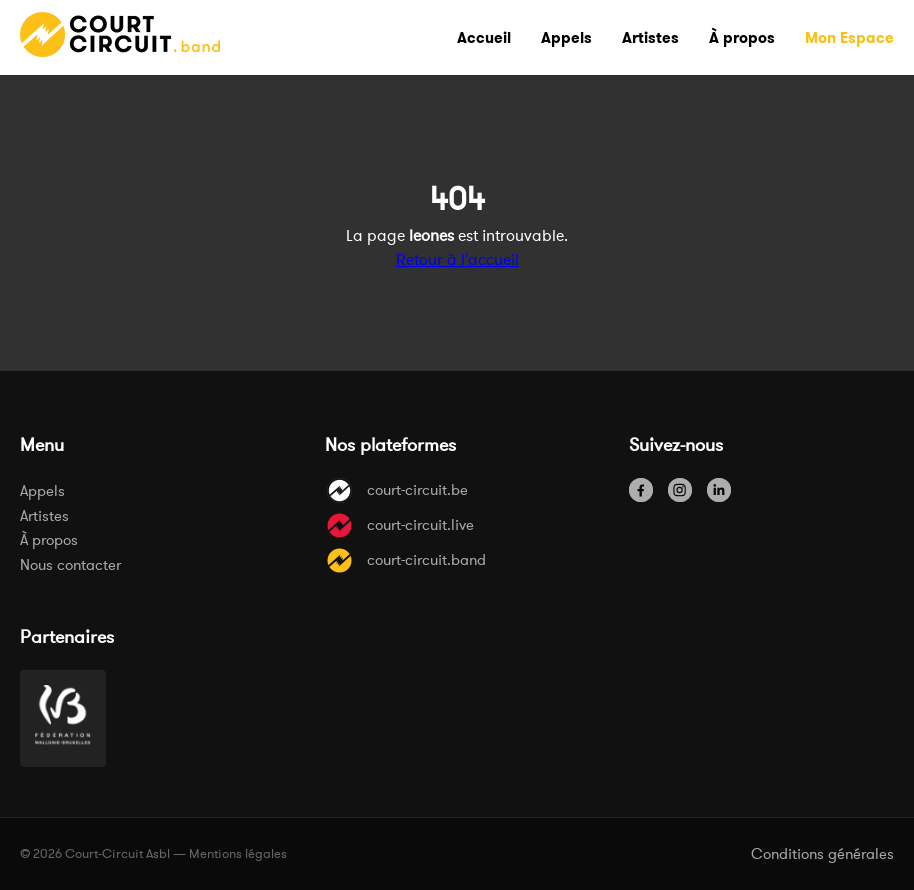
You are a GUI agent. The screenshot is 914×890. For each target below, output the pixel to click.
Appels (42, 490)
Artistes (44, 515)
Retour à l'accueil (457, 259)
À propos (49, 539)
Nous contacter (70, 564)
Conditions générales (822, 853)
